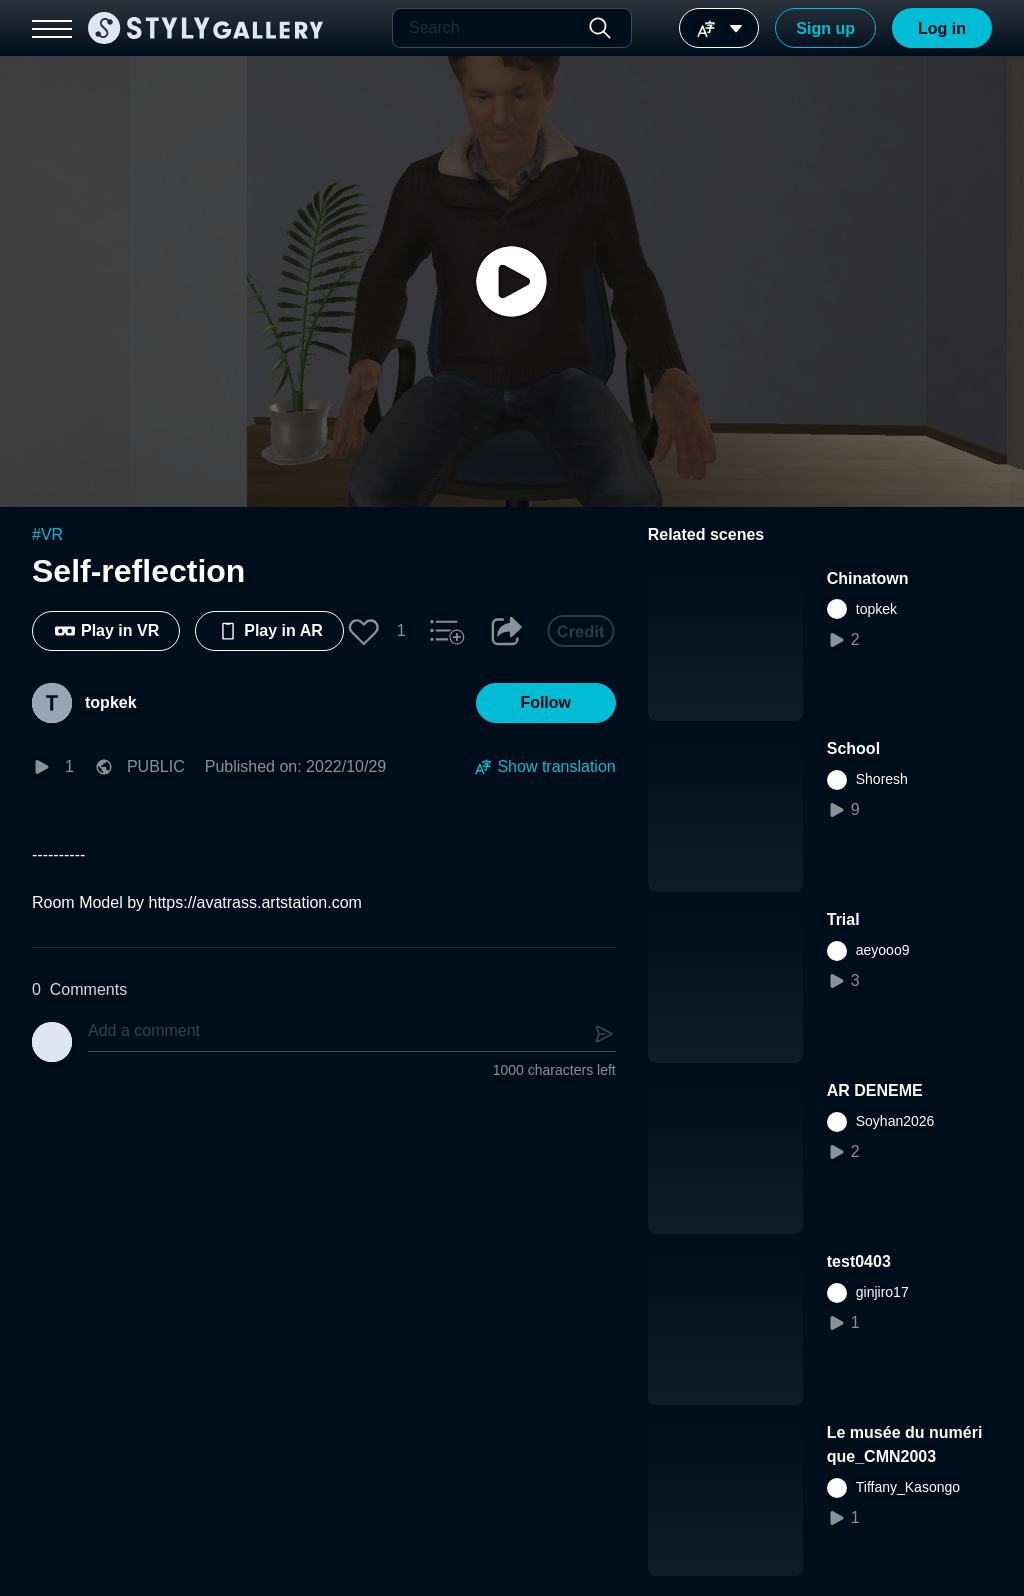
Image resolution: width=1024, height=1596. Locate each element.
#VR (47, 534)
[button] (364, 631)
